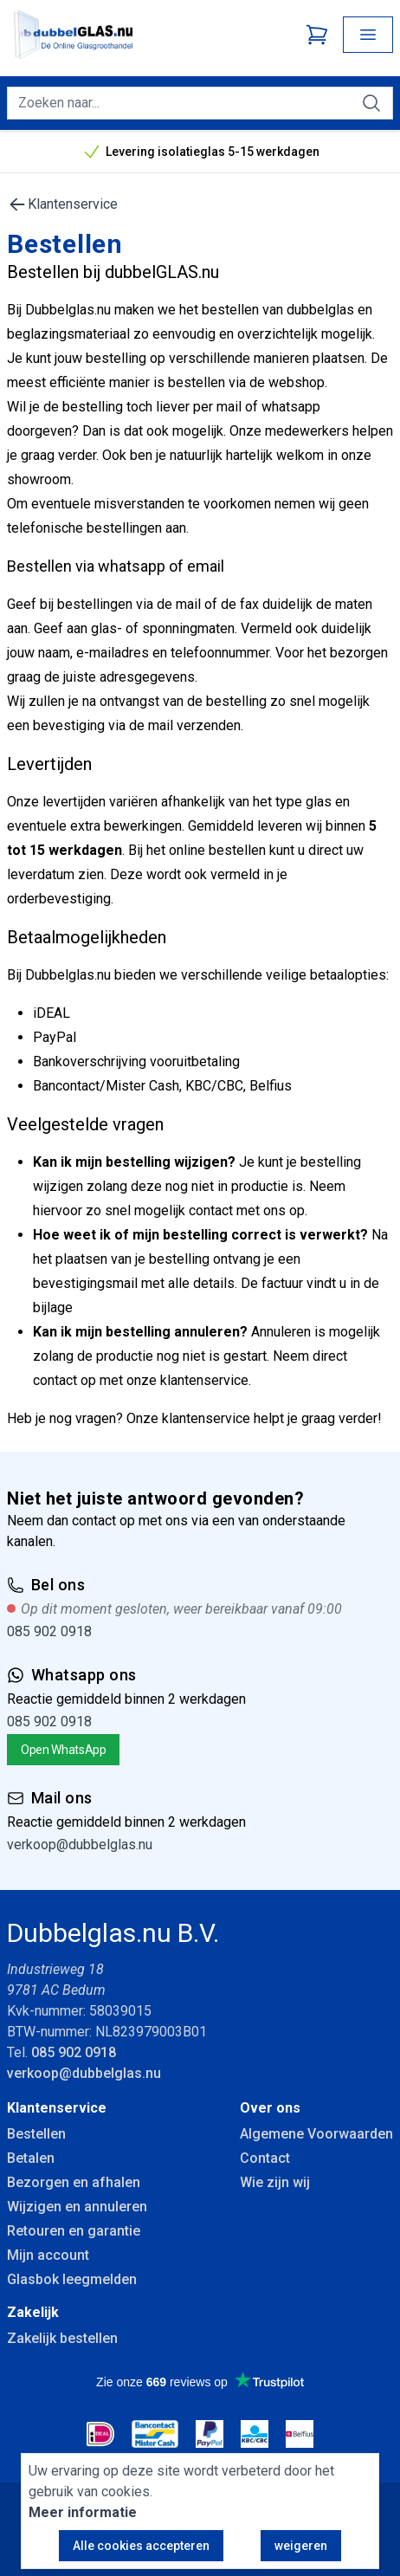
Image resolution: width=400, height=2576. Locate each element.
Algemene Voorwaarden (316, 2134)
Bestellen (36, 2134)
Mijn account (48, 2255)
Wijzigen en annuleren (77, 2206)
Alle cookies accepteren (141, 2546)
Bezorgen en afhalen (73, 2182)
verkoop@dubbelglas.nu (79, 1844)
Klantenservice (62, 204)
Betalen (31, 2158)
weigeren (300, 2546)
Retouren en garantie (73, 2231)
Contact (265, 2158)
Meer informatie (83, 2512)
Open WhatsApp (63, 1750)
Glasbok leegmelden (72, 2279)
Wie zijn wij (275, 2182)
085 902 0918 (49, 1631)
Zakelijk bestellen (62, 2338)
